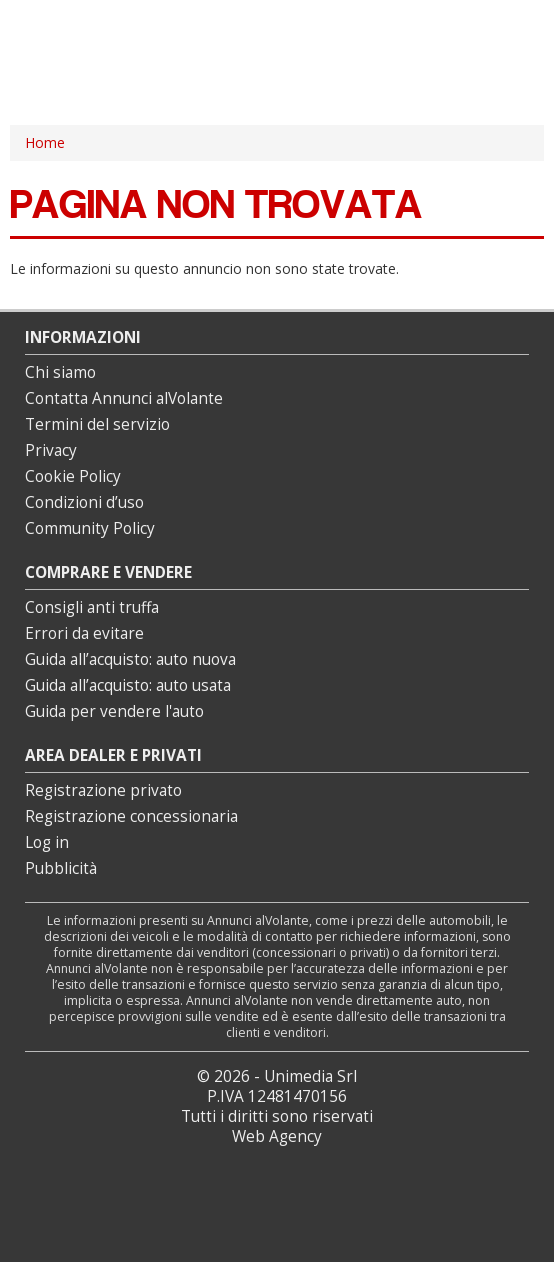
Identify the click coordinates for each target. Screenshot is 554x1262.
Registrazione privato (103, 790)
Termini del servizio (97, 424)
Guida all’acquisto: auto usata (128, 685)
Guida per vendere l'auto (114, 711)
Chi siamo (60, 372)
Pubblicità (61, 868)
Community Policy (90, 528)
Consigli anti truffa (92, 607)
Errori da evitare (84, 633)
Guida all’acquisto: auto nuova (130, 659)
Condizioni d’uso (84, 502)
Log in (47, 842)
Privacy (51, 450)
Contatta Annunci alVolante (124, 398)
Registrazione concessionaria (131, 816)
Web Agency (277, 1136)
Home (45, 142)
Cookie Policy (73, 476)
